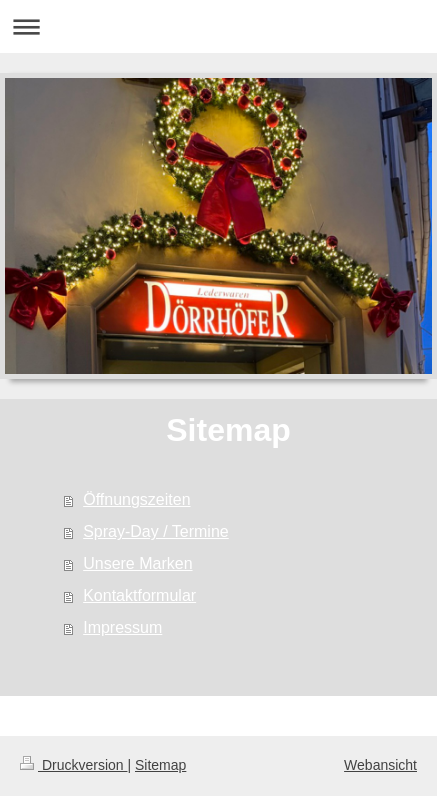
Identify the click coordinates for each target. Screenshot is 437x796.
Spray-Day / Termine (156, 531)
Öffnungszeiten (136, 499)
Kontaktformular (139, 595)
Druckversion (73, 765)
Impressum (122, 627)
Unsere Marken (137, 563)
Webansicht (380, 765)
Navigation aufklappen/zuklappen (218, 26)
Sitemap (160, 765)
